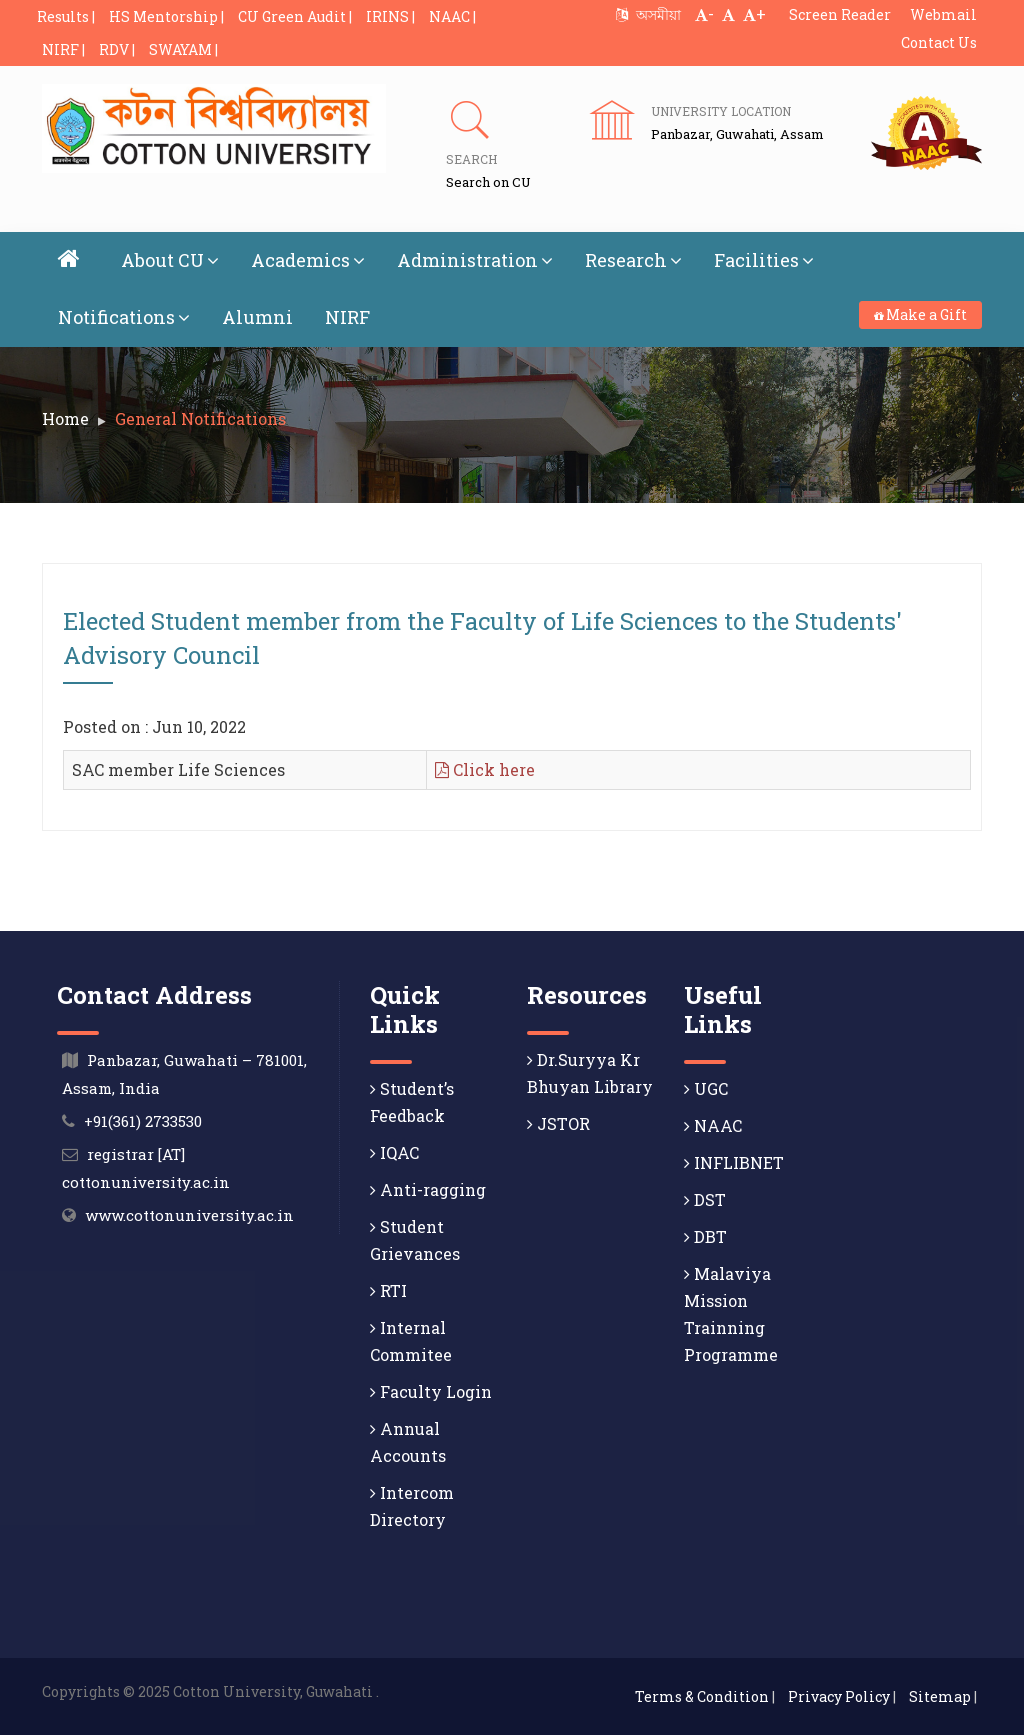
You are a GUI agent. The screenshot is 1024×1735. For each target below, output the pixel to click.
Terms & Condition (702, 1696)
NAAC (713, 1125)
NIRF (347, 317)
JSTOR (558, 1123)
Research (633, 260)
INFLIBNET (734, 1162)
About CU (170, 260)
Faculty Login (431, 1391)
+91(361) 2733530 (143, 1121)
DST (705, 1199)
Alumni (257, 317)
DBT (705, 1236)
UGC (706, 1088)
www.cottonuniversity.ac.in (189, 1215)
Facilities (764, 260)
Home (65, 418)
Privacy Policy (839, 1696)
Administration (475, 260)
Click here (485, 769)
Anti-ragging (428, 1189)
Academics (308, 260)
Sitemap (940, 1696)
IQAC (394, 1152)
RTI (388, 1290)
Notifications (124, 317)
